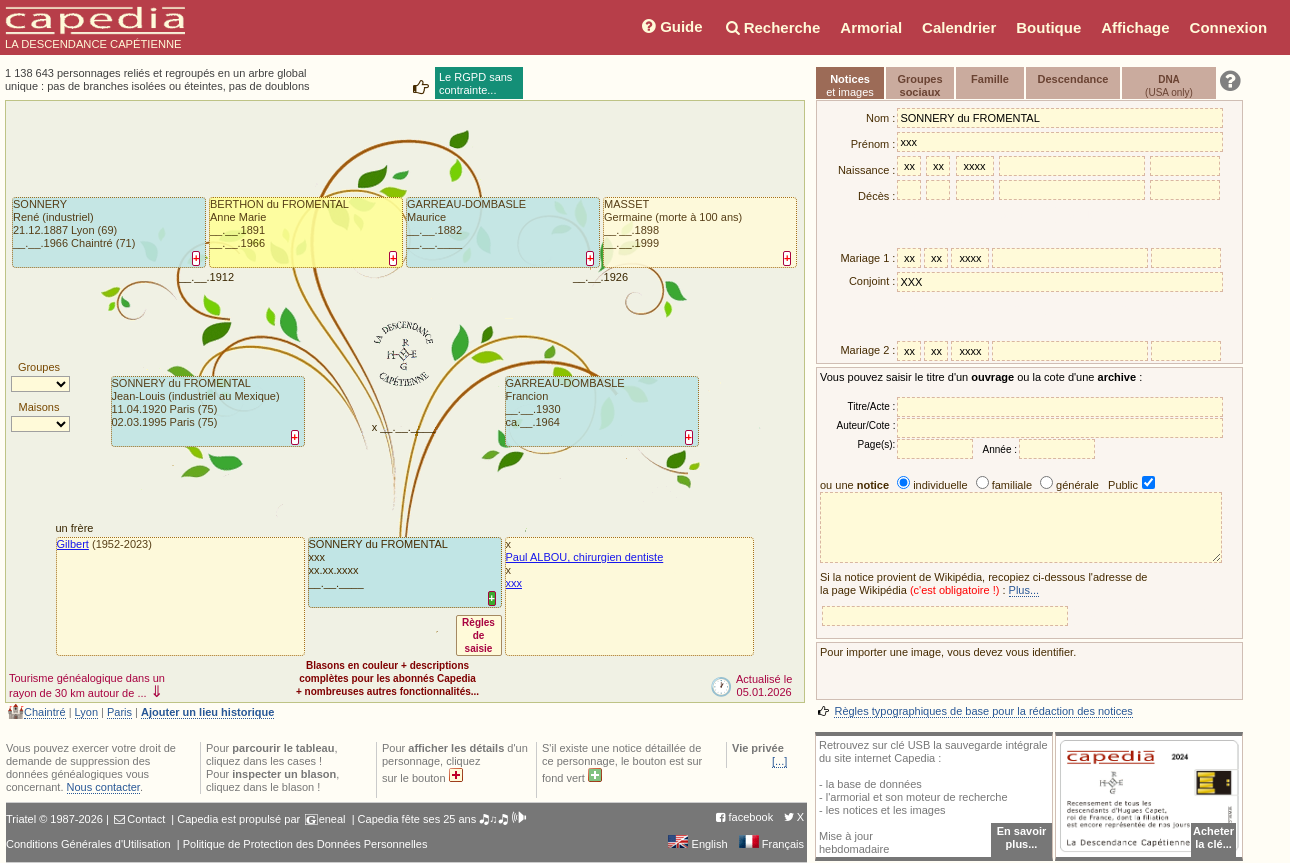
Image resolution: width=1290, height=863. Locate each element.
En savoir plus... (1022, 837)
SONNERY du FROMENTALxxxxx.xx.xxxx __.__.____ (378, 563)
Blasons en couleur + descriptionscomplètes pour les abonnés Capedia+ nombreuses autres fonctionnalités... (387, 678)
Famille (990, 79)
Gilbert (73, 544)
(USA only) (1169, 86)
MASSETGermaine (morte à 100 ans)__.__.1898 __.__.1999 (673, 223)
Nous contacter (103, 787)
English (697, 844)
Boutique (1048, 27)
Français (771, 844)
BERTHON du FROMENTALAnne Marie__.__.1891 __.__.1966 (279, 223)
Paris (119, 712)
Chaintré (45, 712)
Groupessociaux (919, 85)
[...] (779, 761)
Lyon (86, 712)
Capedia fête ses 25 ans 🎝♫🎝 (442, 819)
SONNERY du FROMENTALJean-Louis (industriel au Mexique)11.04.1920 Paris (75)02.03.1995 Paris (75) (196, 402)
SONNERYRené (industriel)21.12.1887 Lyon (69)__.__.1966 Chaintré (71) (74, 223)
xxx (514, 583)
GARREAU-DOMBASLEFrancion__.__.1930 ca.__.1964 (565, 402)
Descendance (1073, 79)
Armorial (871, 27)
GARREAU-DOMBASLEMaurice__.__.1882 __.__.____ (466, 223)
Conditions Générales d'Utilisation (88, 844)
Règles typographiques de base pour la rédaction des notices (983, 711)
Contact (146, 819)
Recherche (772, 27)
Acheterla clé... (1213, 837)
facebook (751, 817)
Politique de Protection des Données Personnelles (305, 844)
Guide (670, 26)
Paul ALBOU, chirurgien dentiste (585, 557)
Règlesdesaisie (478, 635)
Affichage (1135, 27)
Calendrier (959, 27)
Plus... (1024, 590)
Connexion (1229, 27)
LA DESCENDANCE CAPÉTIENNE (95, 28)
